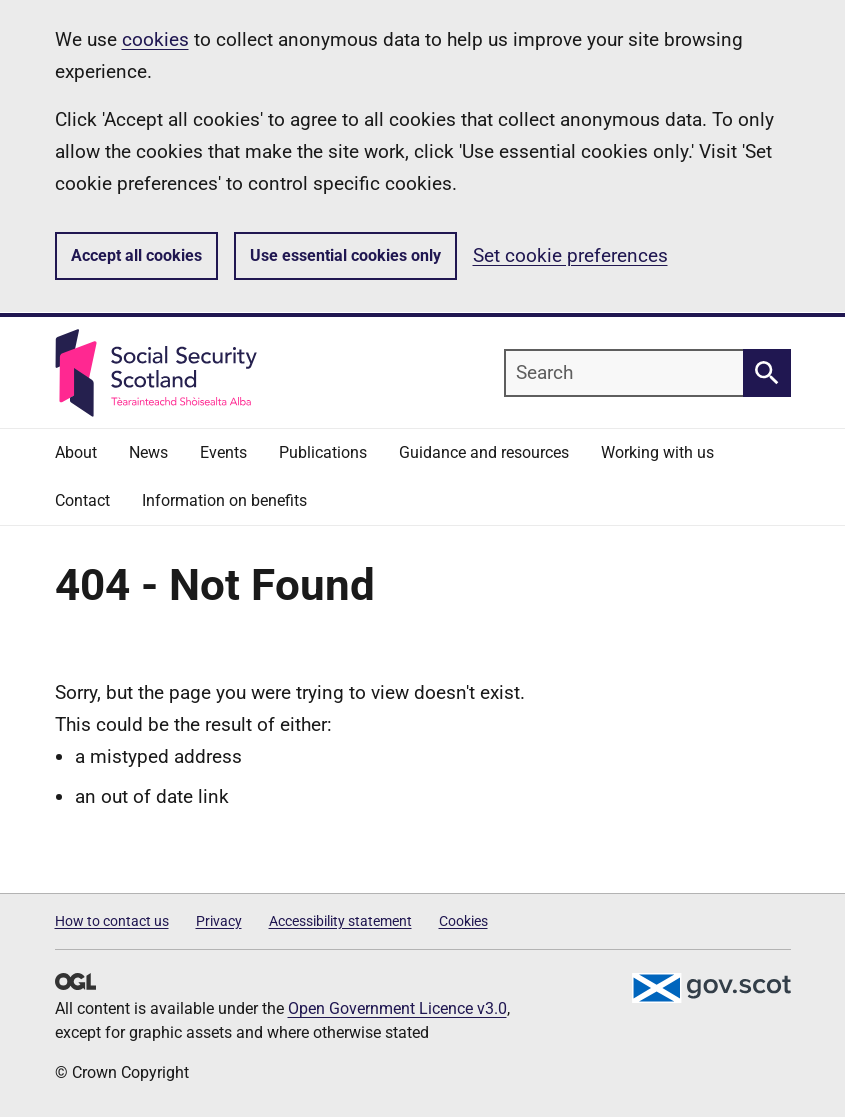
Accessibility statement (340, 921)
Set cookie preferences (570, 255)
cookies (155, 39)
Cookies (463, 921)
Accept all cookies (136, 255)
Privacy (219, 921)
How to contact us (112, 921)
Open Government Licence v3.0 (397, 1008)
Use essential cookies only (345, 255)
